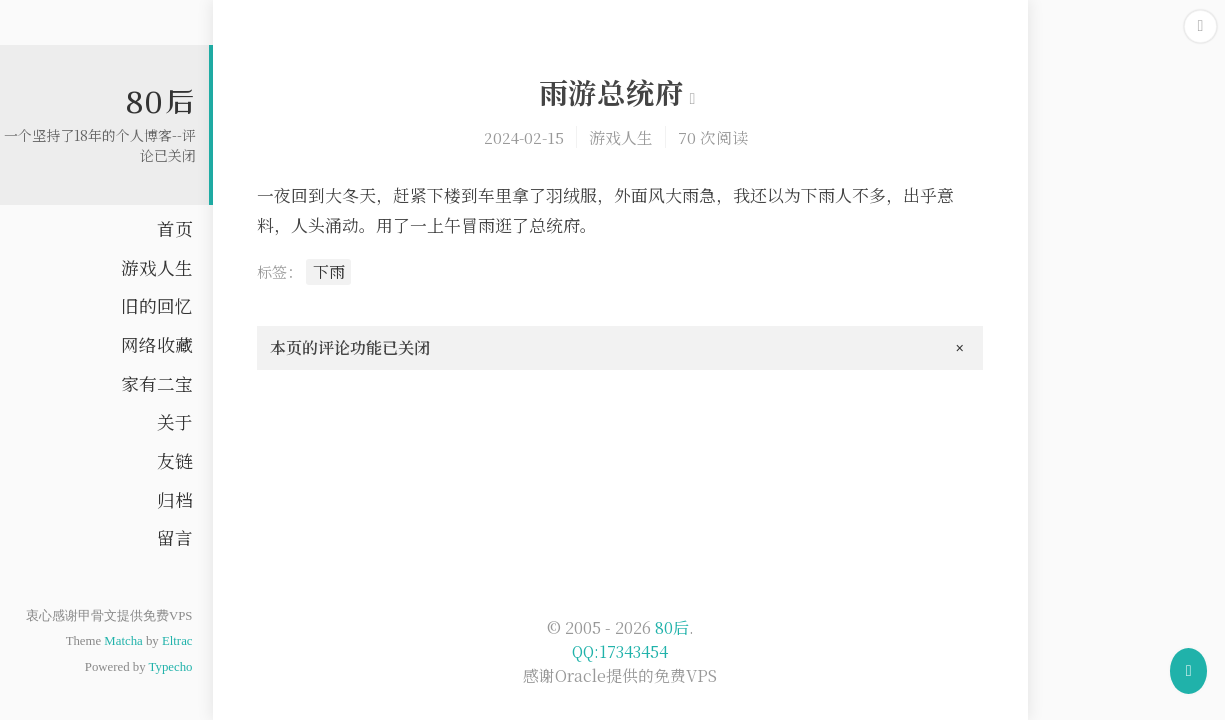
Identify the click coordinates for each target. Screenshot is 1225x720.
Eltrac (177, 641)
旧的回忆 (157, 305)
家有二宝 (157, 383)
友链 (175, 460)
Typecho (171, 667)
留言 (175, 537)
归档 (175, 499)
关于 (175, 421)
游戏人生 (157, 267)
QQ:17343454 (620, 651)
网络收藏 (157, 344)
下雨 (329, 271)
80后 (161, 101)
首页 (175, 228)
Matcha (123, 641)
